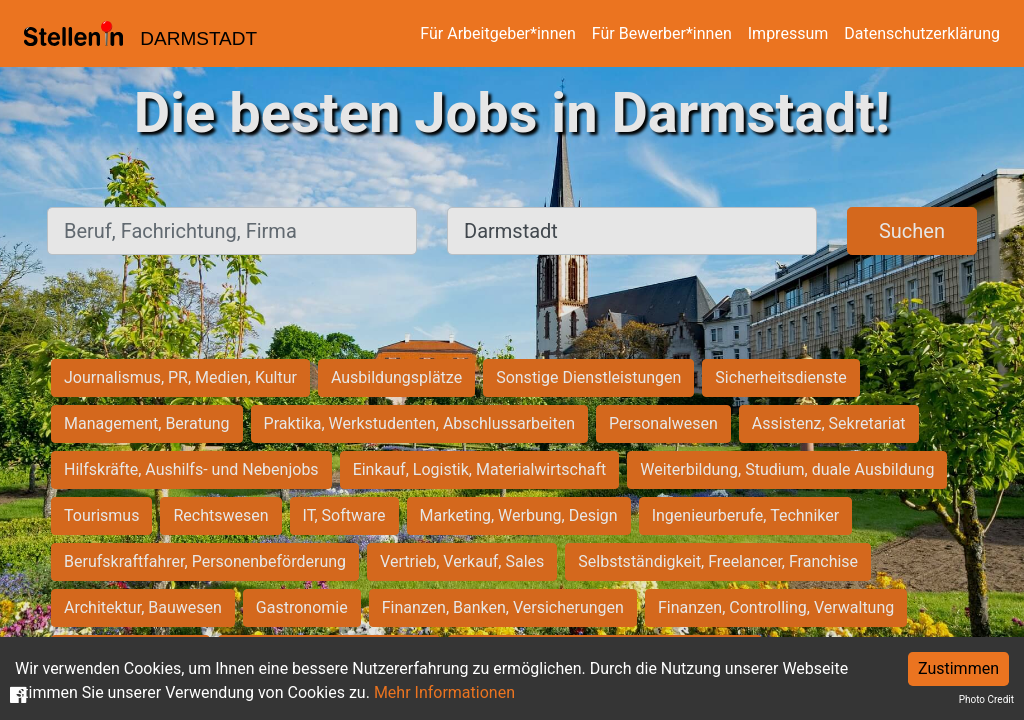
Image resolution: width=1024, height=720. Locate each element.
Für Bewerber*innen (662, 33)
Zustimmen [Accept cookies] (958, 668)
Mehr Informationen (444, 692)
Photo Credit (986, 699)
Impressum (788, 33)
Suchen (912, 231)
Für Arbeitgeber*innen (497, 33)
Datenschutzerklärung (922, 33)
